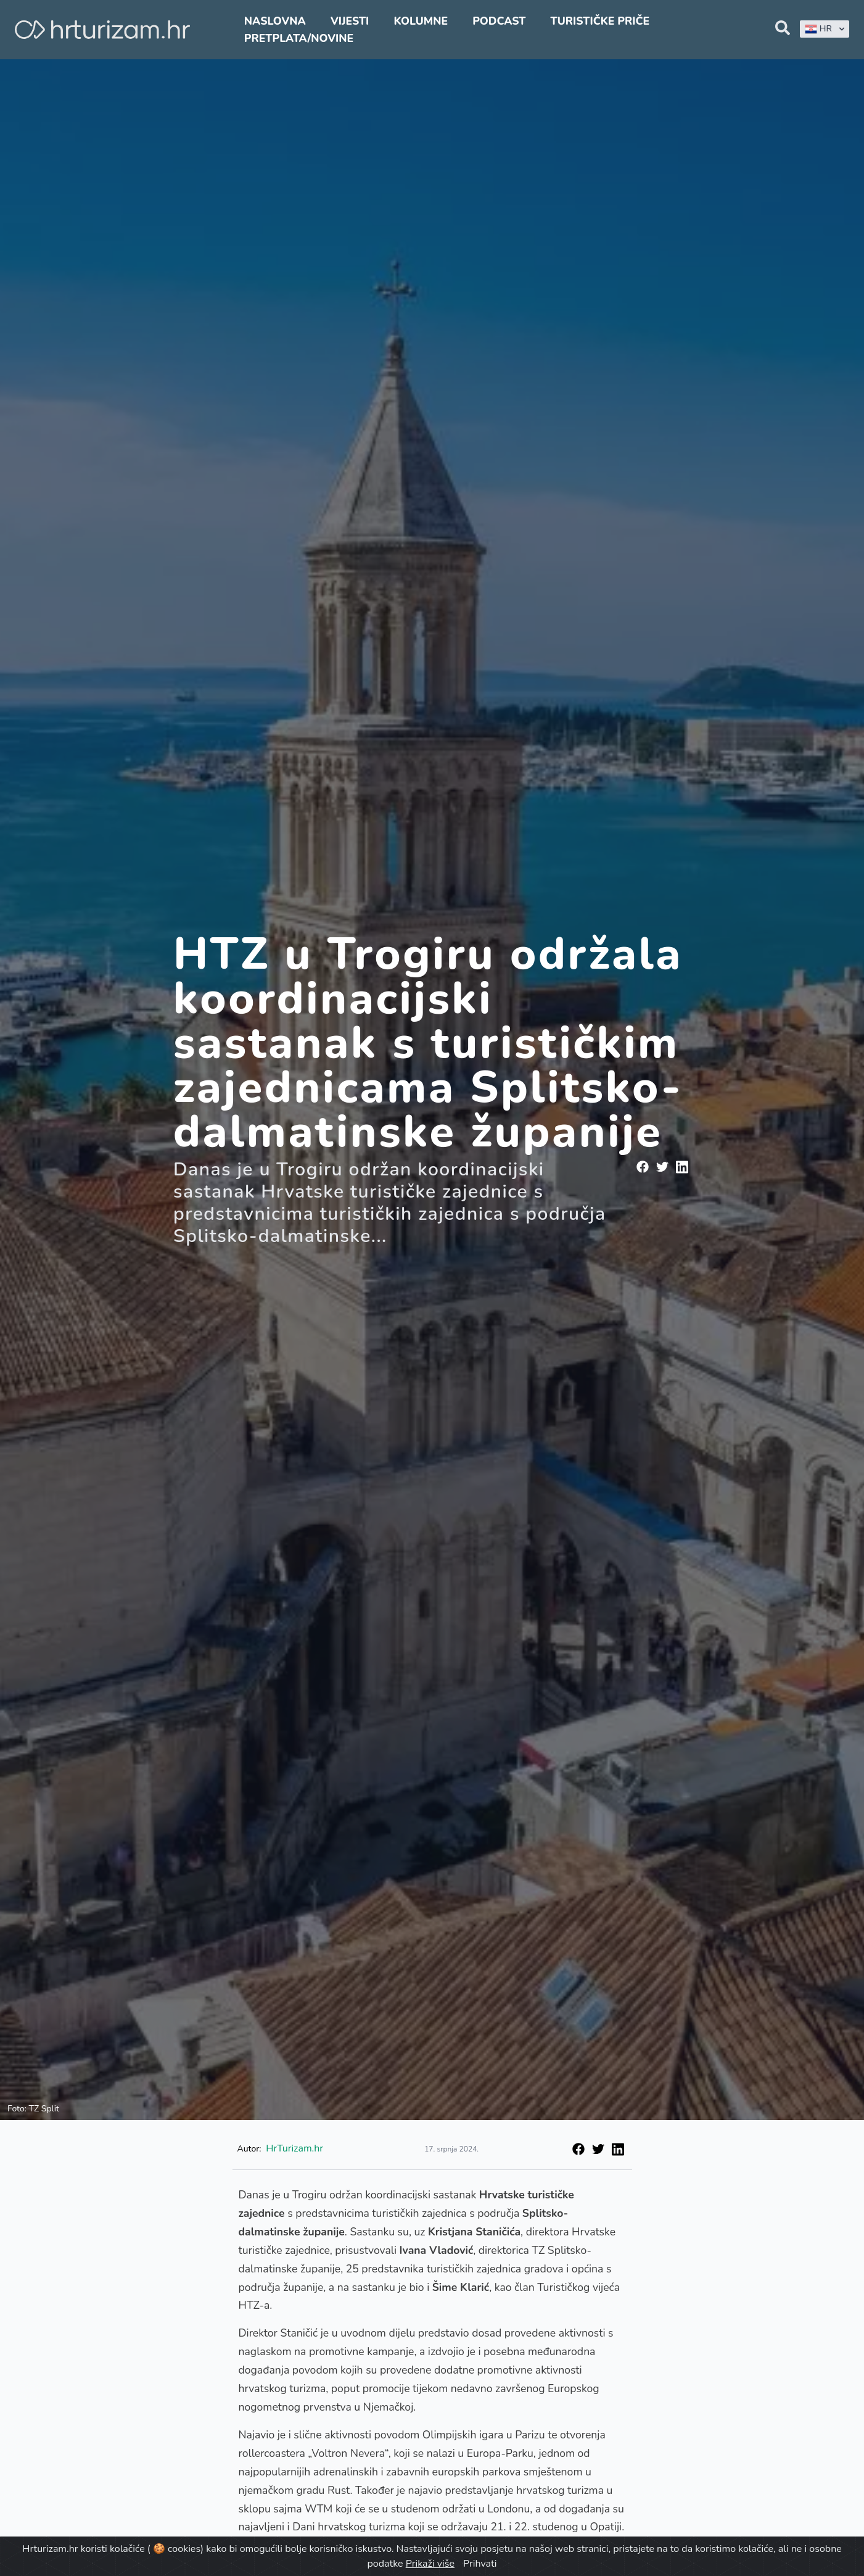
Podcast (498, 21)
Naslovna (275, 21)
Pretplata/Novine (298, 38)
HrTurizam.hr (294, 2148)
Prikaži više (430, 2563)
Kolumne (420, 21)
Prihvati (479, 2563)
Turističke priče (600, 21)
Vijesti (350, 21)
